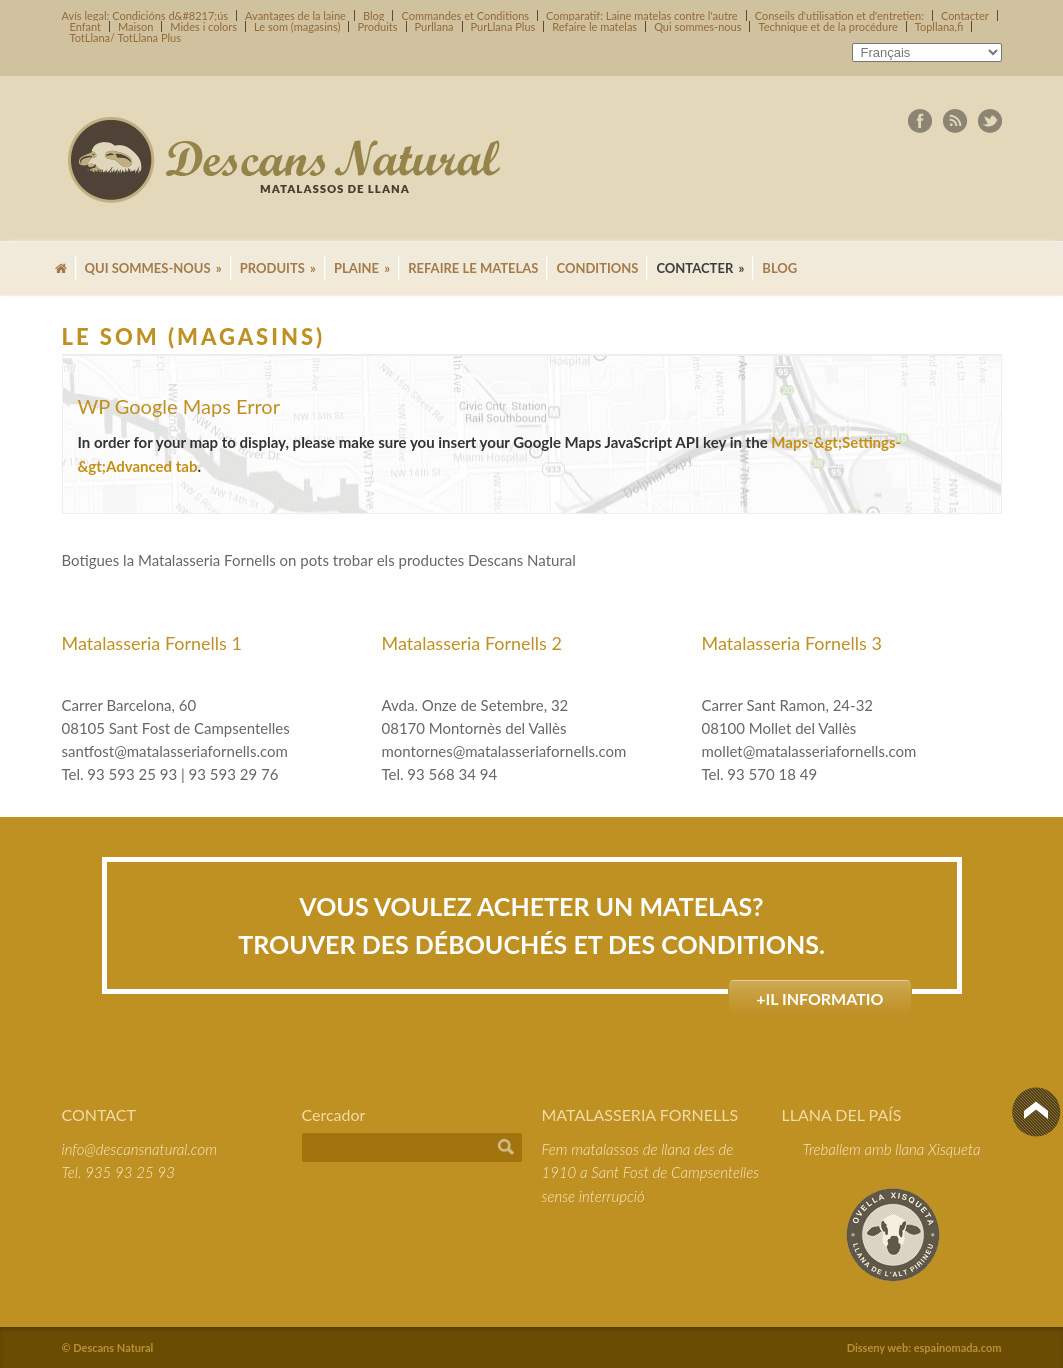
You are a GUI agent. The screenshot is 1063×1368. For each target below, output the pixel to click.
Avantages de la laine (295, 15)
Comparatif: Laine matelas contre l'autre (642, 15)
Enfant (86, 26)
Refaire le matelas (594, 26)
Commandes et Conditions (465, 15)
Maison (135, 26)
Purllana (434, 26)
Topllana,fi (939, 26)
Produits (377, 26)
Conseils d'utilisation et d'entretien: (839, 15)
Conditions (597, 268)
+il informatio (819, 998)
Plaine (362, 268)
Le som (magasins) (297, 26)
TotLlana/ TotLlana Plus (125, 37)
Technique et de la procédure (827, 26)
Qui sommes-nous (697, 26)
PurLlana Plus (503, 26)
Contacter (965, 15)
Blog (374, 15)
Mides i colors (203, 26)
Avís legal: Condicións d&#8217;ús (145, 15)
